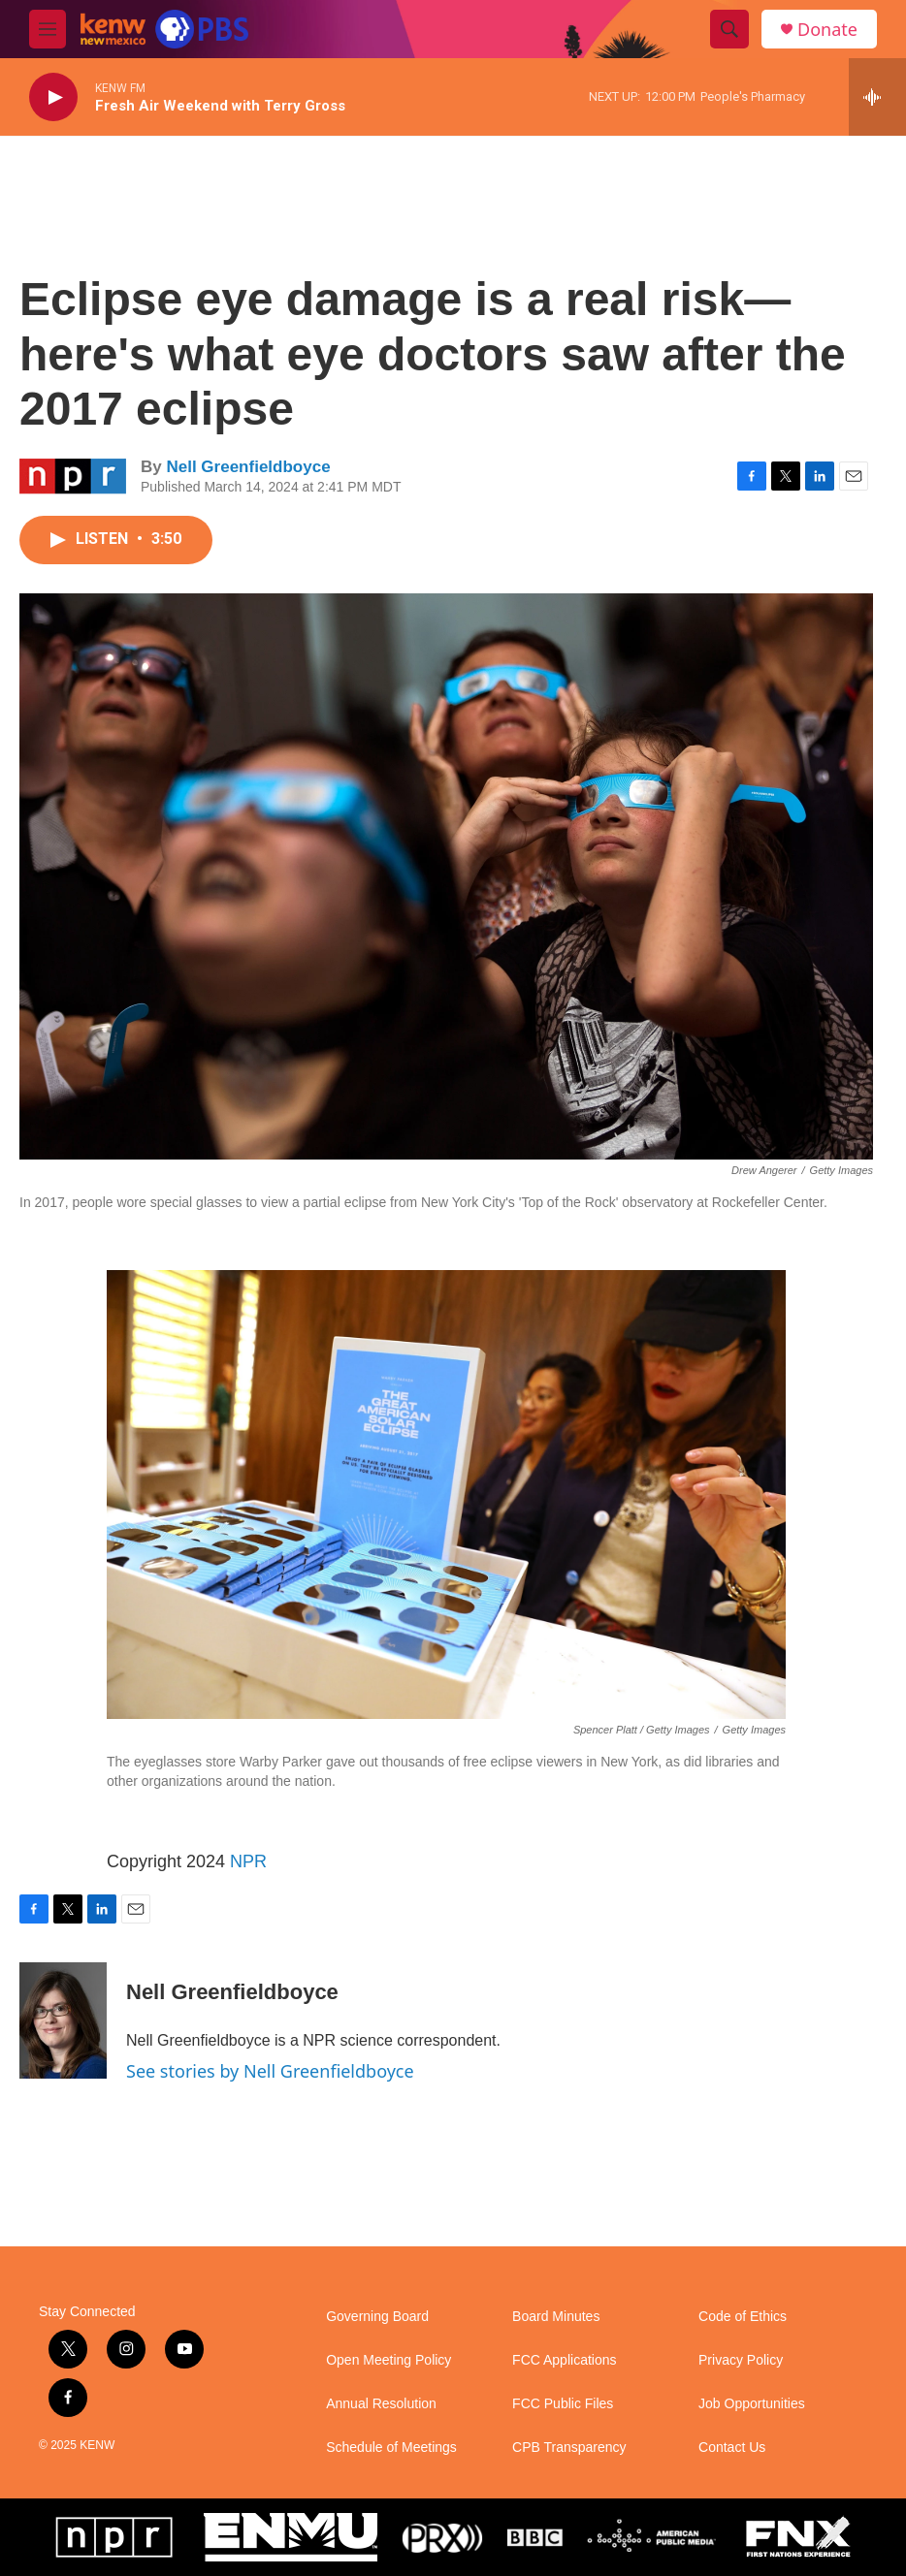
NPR (248, 1861)
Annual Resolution (381, 2404)
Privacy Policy (740, 2360)
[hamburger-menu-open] (47, 29)
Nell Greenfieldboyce (248, 467)
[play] (53, 97)
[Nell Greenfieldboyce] (63, 2020)
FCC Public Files (562, 2404)
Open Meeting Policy (388, 2360)
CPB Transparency (569, 2447)
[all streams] (877, 97)
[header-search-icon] (729, 29)
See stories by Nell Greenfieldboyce (270, 2071)
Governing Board (377, 2316)
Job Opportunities (751, 2404)
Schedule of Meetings (391, 2447)
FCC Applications (564, 2360)
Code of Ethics (742, 2316)
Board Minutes (555, 2316)
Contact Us (731, 2447)
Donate (827, 29)
